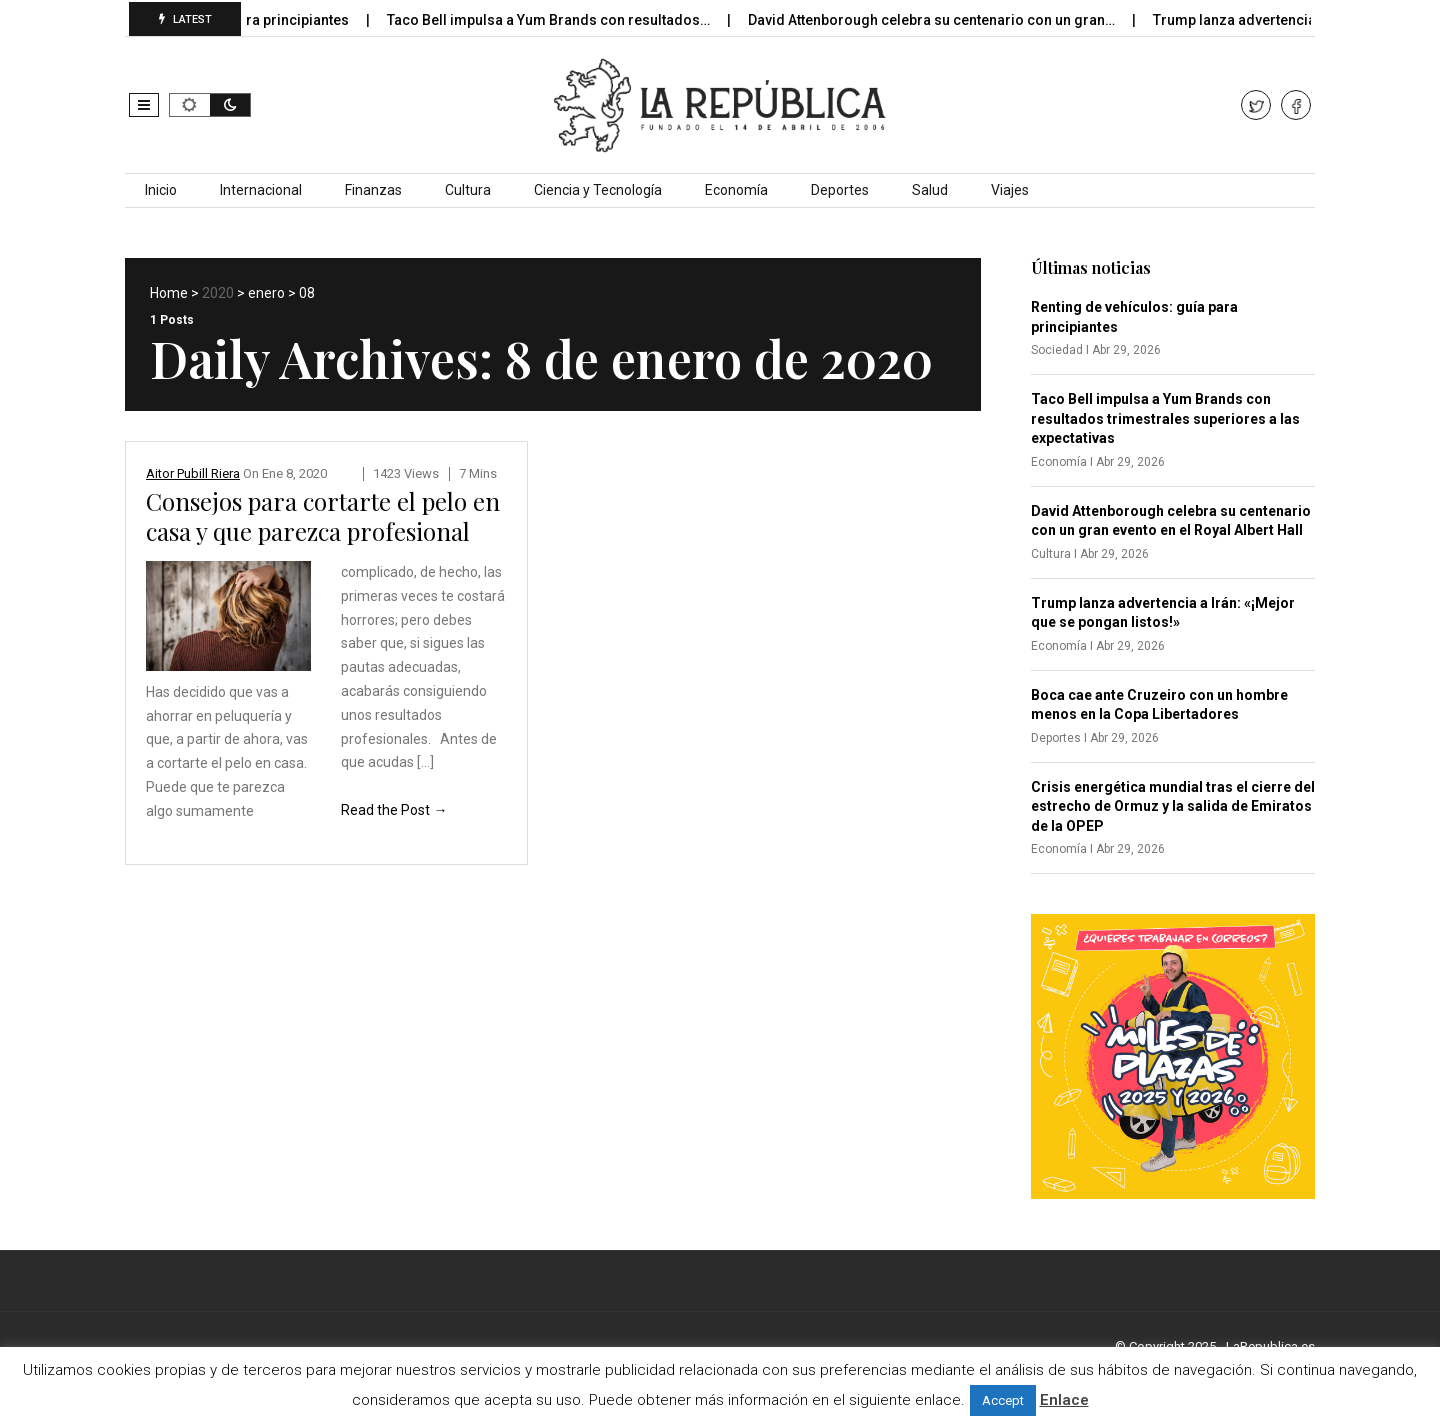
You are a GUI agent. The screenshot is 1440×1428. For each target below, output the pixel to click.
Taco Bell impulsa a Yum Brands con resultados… (572, 20)
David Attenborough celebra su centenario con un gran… (955, 20)
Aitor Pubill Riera (193, 473)
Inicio (161, 190)
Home (169, 293)
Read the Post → (394, 810)
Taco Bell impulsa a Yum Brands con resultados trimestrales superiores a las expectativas (1165, 418)
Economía (736, 190)
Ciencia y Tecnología (598, 190)
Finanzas (373, 190)
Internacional (261, 190)
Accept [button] (1003, 1400)
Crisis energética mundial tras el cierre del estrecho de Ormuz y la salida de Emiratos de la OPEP (1173, 806)
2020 (218, 293)
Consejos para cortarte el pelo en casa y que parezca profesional (323, 516)
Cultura (468, 190)
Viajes (1010, 190)
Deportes (840, 190)
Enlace (1064, 1400)
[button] (144, 105)
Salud (930, 190)
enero (266, 293)
